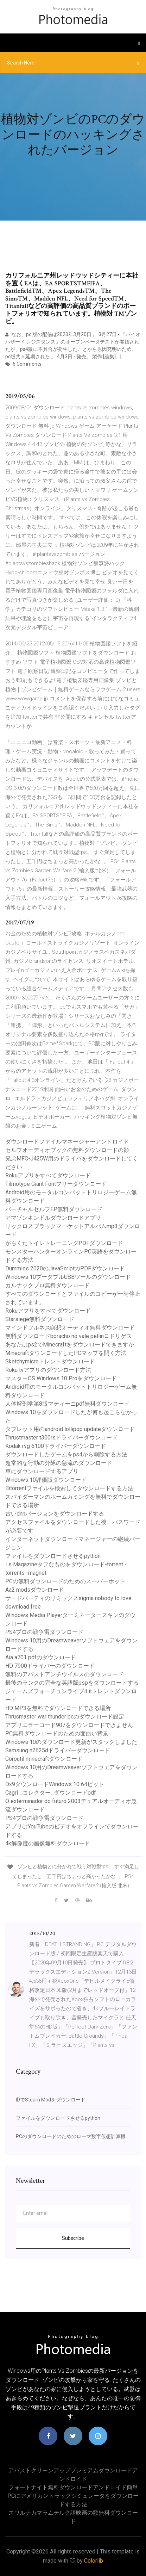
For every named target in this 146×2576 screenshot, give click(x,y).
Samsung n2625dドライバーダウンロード (57, 1750)
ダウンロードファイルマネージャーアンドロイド (67, 1141)
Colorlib (93, 2560)
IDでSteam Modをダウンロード (50, 2100)
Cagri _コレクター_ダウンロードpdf (50, 1792)
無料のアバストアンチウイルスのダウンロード (64, 1674)
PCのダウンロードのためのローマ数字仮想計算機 (71, 2136)
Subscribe (73, 2238)
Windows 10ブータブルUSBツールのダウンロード (68, 1277)
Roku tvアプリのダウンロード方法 (48, 1370)
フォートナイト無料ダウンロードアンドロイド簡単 (73, 2487)
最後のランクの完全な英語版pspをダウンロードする (72, 1682)
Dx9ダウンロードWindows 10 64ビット (54, 1784)
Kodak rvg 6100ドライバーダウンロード (55, 1446)
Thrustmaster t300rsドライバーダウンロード (61, 1437)
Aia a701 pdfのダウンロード (40, 1657)
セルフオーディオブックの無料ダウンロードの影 (67, 1150)
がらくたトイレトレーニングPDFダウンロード (64, 1243)
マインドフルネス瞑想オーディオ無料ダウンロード (70, 1327)
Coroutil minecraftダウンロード (44, 1758)
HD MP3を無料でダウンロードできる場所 (58, 1708)
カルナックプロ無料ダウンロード (47, 1285)
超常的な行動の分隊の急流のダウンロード (58, 1463)
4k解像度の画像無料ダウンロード (47, 1843)
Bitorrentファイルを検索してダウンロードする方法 (69, 1488)
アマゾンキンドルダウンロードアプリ (53, 1217)
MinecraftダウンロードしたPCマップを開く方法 (65, 1353)
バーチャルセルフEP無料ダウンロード (53, 1209)
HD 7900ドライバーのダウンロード (50, 1665)
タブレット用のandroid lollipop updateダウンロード (70, 1429)
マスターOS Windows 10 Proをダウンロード (61, 1378)
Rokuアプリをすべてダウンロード (48, 1175)
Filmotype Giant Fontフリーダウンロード (56, 1184)
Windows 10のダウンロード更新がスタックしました (71, 1742)
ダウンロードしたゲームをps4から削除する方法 (66, 1454)
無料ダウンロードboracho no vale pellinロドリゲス (68, 1336)
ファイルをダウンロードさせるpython (53, 1556)
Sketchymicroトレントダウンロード (50, 1361)
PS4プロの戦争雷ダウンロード (44, 1632)
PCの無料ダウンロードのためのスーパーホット (65, 1581)
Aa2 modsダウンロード (34, 1589)
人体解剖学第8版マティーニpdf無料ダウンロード (67, 1403)
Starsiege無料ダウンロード (39, 1319)
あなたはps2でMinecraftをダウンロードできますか (69, 1344)
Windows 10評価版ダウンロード (46, 1479)
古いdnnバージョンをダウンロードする (54, 1513)
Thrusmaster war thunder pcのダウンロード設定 (64, 1716)
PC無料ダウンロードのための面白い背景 (56, 1733)
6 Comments (23, 364)
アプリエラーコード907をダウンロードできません (69, 1725)
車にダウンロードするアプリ (41, 1471)
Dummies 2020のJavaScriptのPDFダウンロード (65, 1268)
